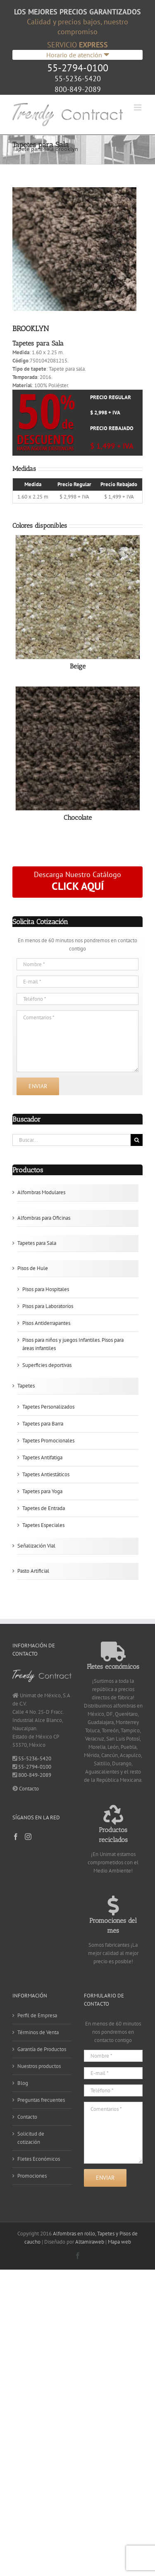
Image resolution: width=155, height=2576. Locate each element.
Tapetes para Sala (36, 1243)
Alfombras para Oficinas (43, 1217)
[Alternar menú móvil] (138, 107)
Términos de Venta (38, 2032)
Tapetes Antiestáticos (45, 1474)
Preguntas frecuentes (41, 2099)
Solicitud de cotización (30, 2137)
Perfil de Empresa (37, 2015)
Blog (22, 2083)
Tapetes (26, 1385)
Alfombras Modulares (41, 1192)
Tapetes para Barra (42, 1423)
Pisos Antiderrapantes (46, 1323)
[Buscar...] (71, 1140)
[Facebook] (15, 1836)
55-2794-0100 (77, 67)
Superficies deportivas (47, 1365)
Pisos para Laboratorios (47, 1306)
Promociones (32, 2175)
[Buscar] (137, 1140)
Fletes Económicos (38, 2158)
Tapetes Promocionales (48, 1440)
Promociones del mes (113, 1920)
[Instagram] (28, 1836)
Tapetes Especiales (43, 1525)
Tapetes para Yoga (42, 1491)
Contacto (29, 1788)
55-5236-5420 (78, 78)
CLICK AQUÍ (78, 886)
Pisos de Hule (32, 1268)
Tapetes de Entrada (43, 1508)
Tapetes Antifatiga (42, 1457)
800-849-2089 (78, 89)
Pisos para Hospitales (45, 1289)
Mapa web (119, 2241)
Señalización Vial (36, 1545)
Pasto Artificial (33, 1570)
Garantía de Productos (41, 2049)
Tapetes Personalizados (48, 1406)
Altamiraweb (89, 2241)
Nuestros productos (39, 2066)
